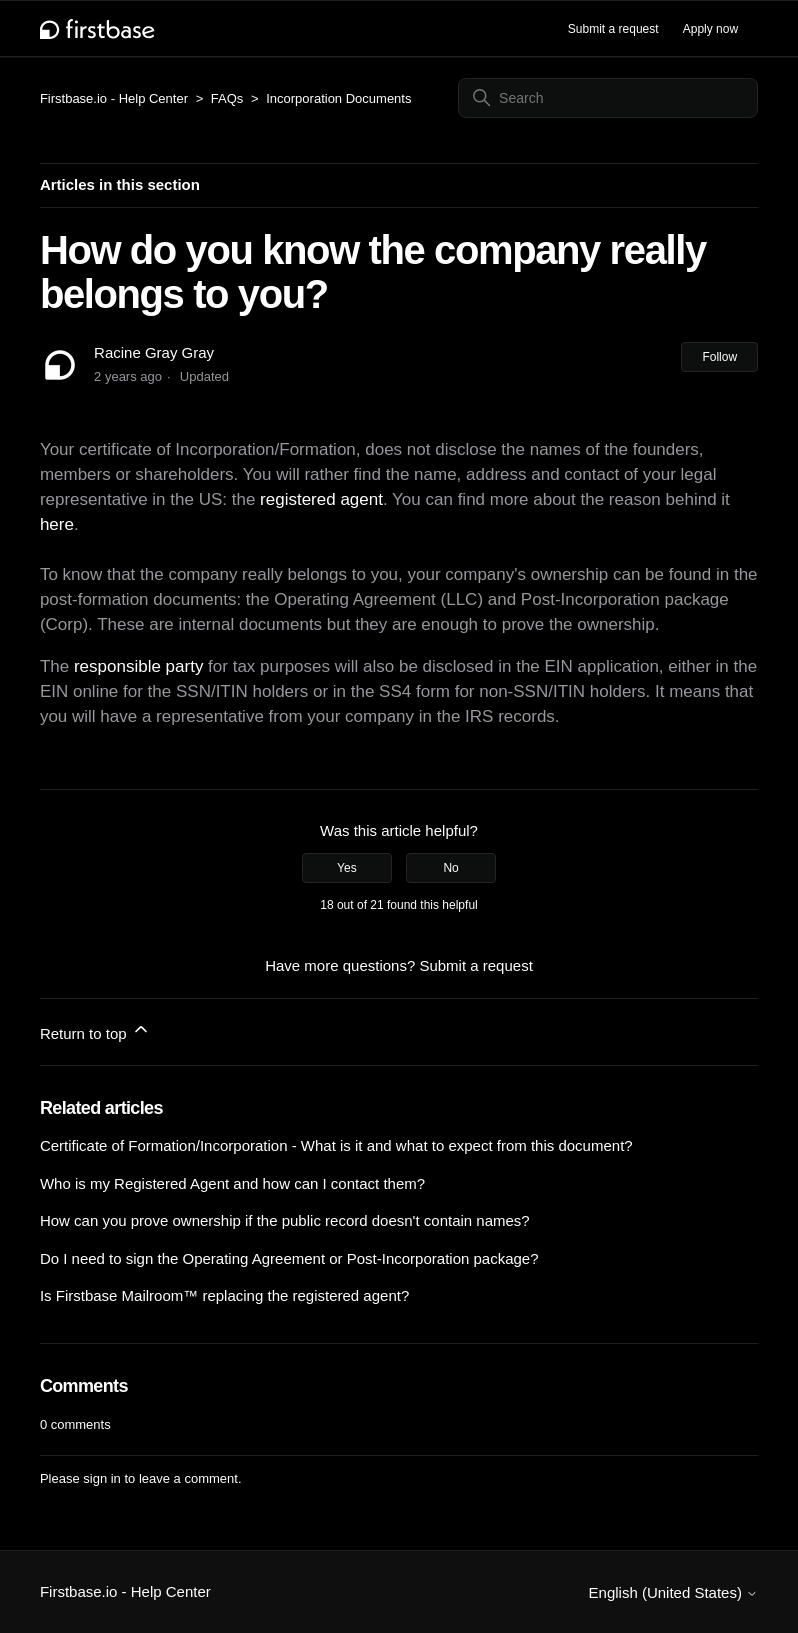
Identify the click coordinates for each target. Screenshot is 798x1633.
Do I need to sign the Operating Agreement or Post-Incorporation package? (289, 1258)
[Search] (608, 98)
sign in (102, 1478)
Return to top (95, 1030)
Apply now (710, 29)
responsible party (138, 666)
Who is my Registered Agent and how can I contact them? (232, 1183)
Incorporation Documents (338, 98)
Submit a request (613, 29)
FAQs (227, 98)
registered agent (321, 499)
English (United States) (674, 1592)
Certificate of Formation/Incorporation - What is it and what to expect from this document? (336, 1145)
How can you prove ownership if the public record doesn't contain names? (285, 1220)
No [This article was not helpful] (450, 868)
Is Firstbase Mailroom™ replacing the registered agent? (224, 1295)
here (57, 524)
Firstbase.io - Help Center (114, 98)
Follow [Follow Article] (719, 357)
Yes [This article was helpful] (347, 868)
